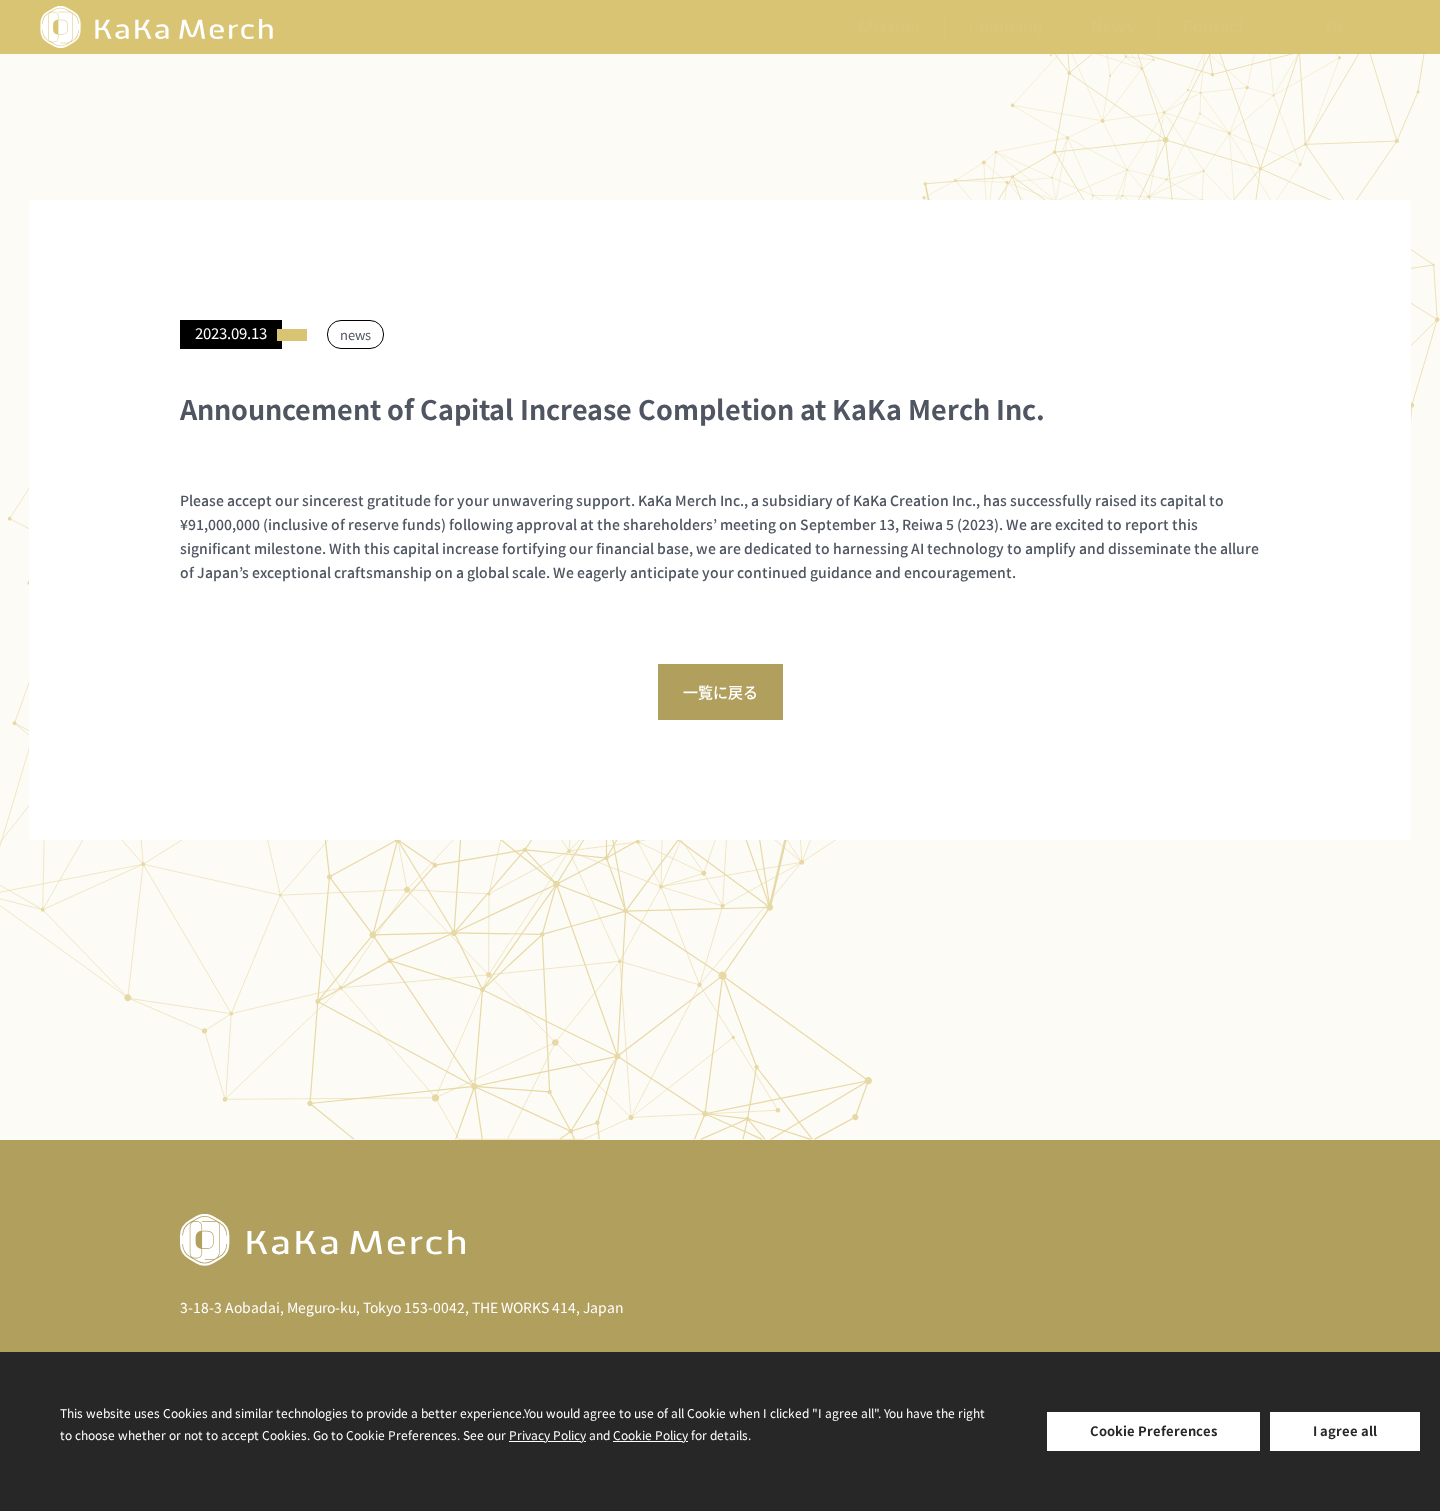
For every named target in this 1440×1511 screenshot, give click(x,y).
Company (1005, 27)
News (1112, 27)
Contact (1214, 27)
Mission (889, 27)
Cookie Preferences (1153, 1430)
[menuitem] (1342, 27)
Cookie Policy (650, 1434)
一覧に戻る (720, 691)
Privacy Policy (547, 1434)
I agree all (1345, 1430)
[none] (1342, 27)
